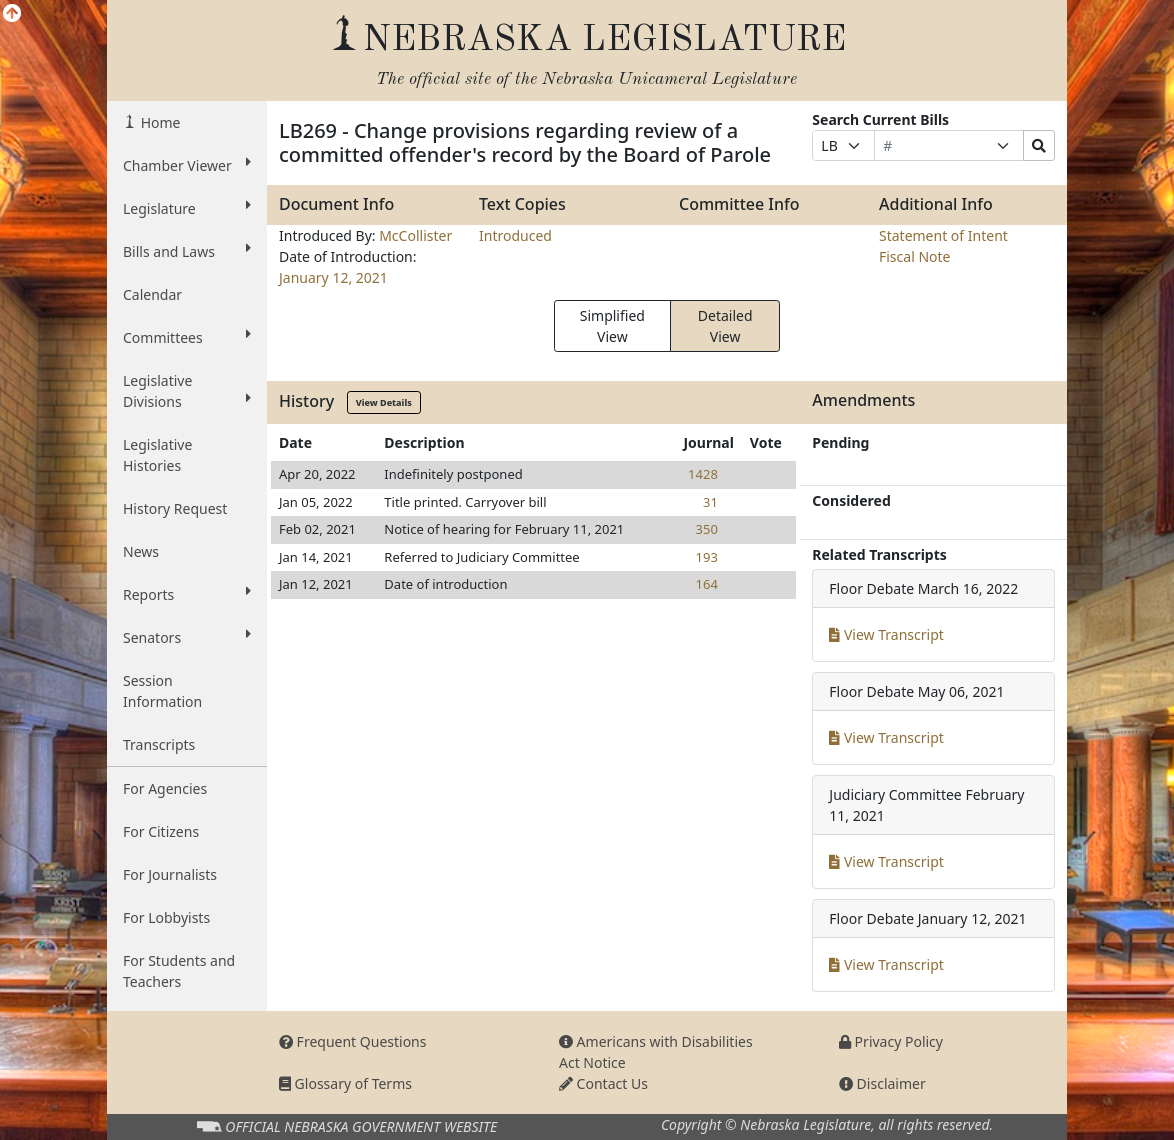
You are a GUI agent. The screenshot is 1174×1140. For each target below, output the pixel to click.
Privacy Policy (891, 1041)
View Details (384, 402)
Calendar (152, 294)
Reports (187, 594)
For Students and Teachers (179, 971)
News (141, 551)
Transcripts (159, 744)
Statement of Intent (943, 235)
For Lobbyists (166, 917)
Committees (187, 337)
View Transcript (886, 634)
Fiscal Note (914, 256)
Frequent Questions (353, 1041)
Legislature (187, 208)
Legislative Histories (157, 455)
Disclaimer (882, 1083)
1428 (703, 474)
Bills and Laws (187, 251)
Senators (187, 637)
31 (710, 502)
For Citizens (161, 831)
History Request (175, 508)
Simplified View (612, 326)
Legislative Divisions (187, 391)
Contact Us (603, 1083)
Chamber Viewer (187, 165)
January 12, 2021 (333, 277)
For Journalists (170, 874)
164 (707, 584)
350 (707, 529)
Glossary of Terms (345, 1083)
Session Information (162, 691)
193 (707, 557)
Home (158, 122)
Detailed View (725, 326)
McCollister (415, 235)
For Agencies (165, 788)
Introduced (515, 235)
